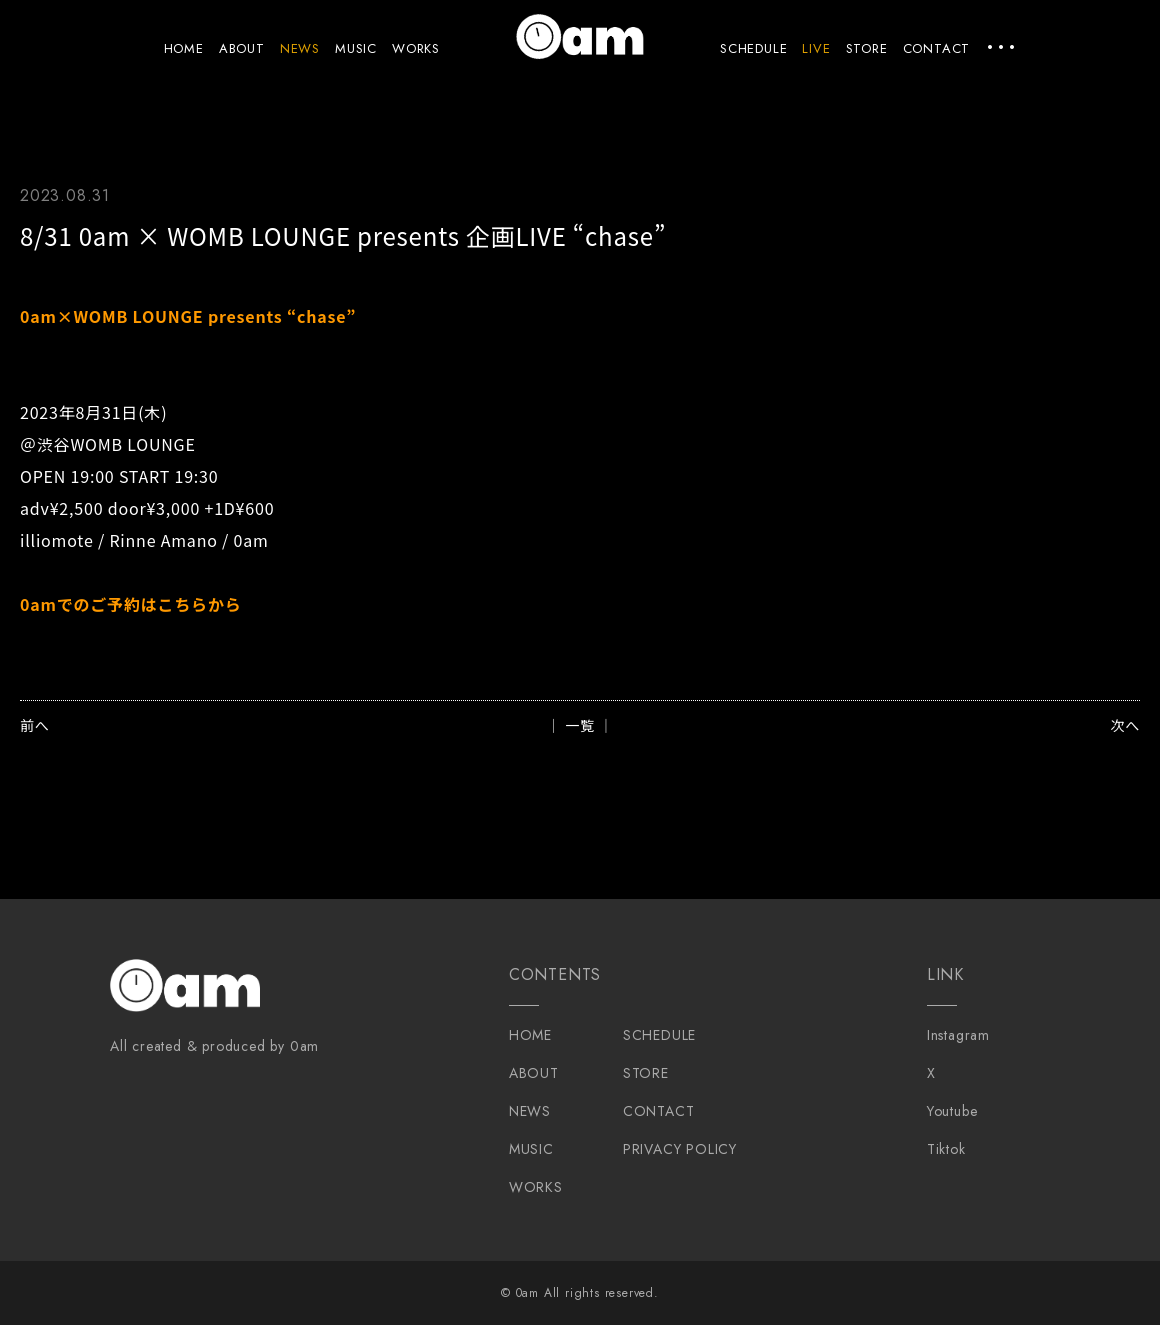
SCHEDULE (753, 48)
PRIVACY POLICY (680, 1149)
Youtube (952, 1111)
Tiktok (946, 1149)
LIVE (816, 48)
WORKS (416, 48)
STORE (867, 48)
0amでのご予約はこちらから (131, 604)
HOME (184, 48)
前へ (35, 725)
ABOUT (242, 48)
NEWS (300, 48)
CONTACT (937, 48)
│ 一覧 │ (579, 725)
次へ (1125, 725)
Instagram (958, 1035)
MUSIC (356, 48)
